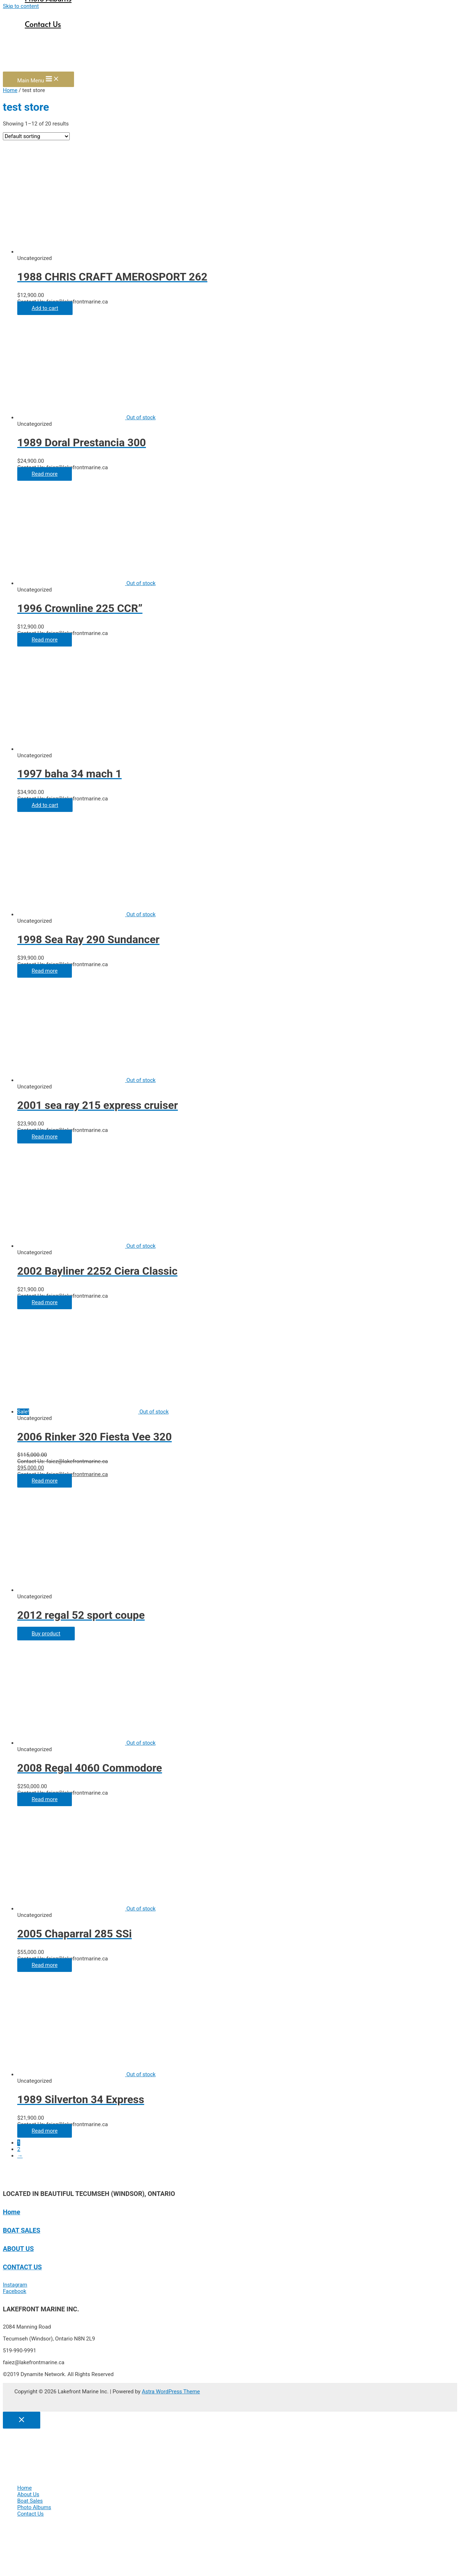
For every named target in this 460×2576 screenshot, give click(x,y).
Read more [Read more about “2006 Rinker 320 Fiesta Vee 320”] (45, 1480)
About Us (28, 2494)
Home (10, 90)
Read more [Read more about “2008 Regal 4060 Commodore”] (45, 1799)
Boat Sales (30, 2501)
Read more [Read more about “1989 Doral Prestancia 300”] (45, 474)
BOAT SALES (21, 2230)
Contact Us (43, 24)
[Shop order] (36, 136)
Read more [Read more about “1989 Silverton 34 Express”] (45, 2131)
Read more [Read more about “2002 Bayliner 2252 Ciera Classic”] (45, 1302)
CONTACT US (22, 2267)
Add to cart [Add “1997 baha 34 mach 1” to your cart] (45, 805)
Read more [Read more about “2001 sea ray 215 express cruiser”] (45, 1136)
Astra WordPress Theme (171, 2391)
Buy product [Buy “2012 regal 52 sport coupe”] (46, 1633)
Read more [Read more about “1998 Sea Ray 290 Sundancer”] (45, 971)
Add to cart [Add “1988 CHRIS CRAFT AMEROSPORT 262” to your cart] (45, 308)
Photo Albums (34, 2507)
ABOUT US (18, 2248)
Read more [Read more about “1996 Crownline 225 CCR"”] (45, 639)
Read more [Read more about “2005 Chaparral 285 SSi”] (45, 1965)
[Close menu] (21, 2420)
